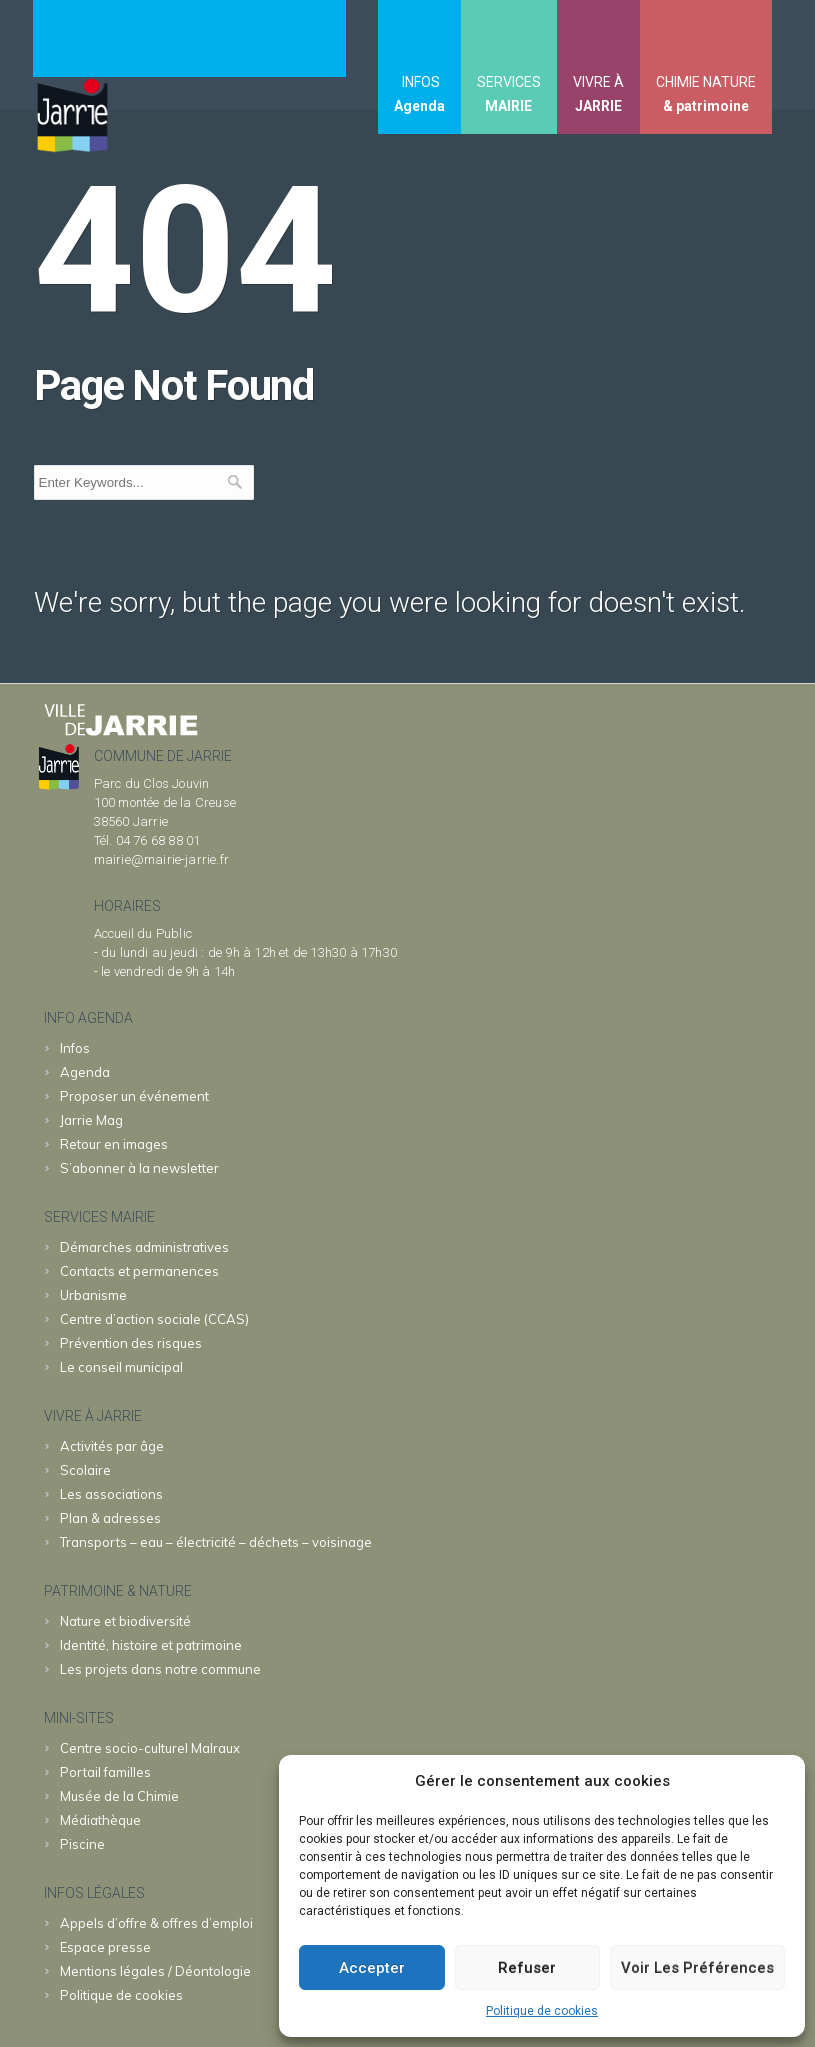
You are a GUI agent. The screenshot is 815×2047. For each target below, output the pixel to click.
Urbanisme (93, 1295)
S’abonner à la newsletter (139, 1168)
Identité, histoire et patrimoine (151, 1645)
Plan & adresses (110, 1518)
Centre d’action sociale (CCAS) (154, 1319)
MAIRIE (508, 106)
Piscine (82, 1844)
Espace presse (105, 1947)
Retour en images (114, 1144)
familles (105, 1772)
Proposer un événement (134, 1096)
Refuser (527, 1968)
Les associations (111, 1494)
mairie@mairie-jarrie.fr (162, 859)
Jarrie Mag (91, 1120)
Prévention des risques (131, 1343)
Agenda (419, 106)
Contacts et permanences (139, 1271)
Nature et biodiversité (125, 1621)
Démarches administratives (144, 1247)
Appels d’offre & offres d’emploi (156, 1923)
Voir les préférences (697, 1968)
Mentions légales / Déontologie (155, 1971)
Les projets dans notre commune (160, 1669)
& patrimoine (706, 106)
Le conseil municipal (121, 1367)
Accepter (372, 1968)
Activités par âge (112, 1446)
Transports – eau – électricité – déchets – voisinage (216, 1542)
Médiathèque (100, 1820)
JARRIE (598, 106)
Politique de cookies (542, 2011)
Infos (75, 1048)
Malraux (150, 1748)
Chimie (119, 1796)
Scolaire (85, 1470)
